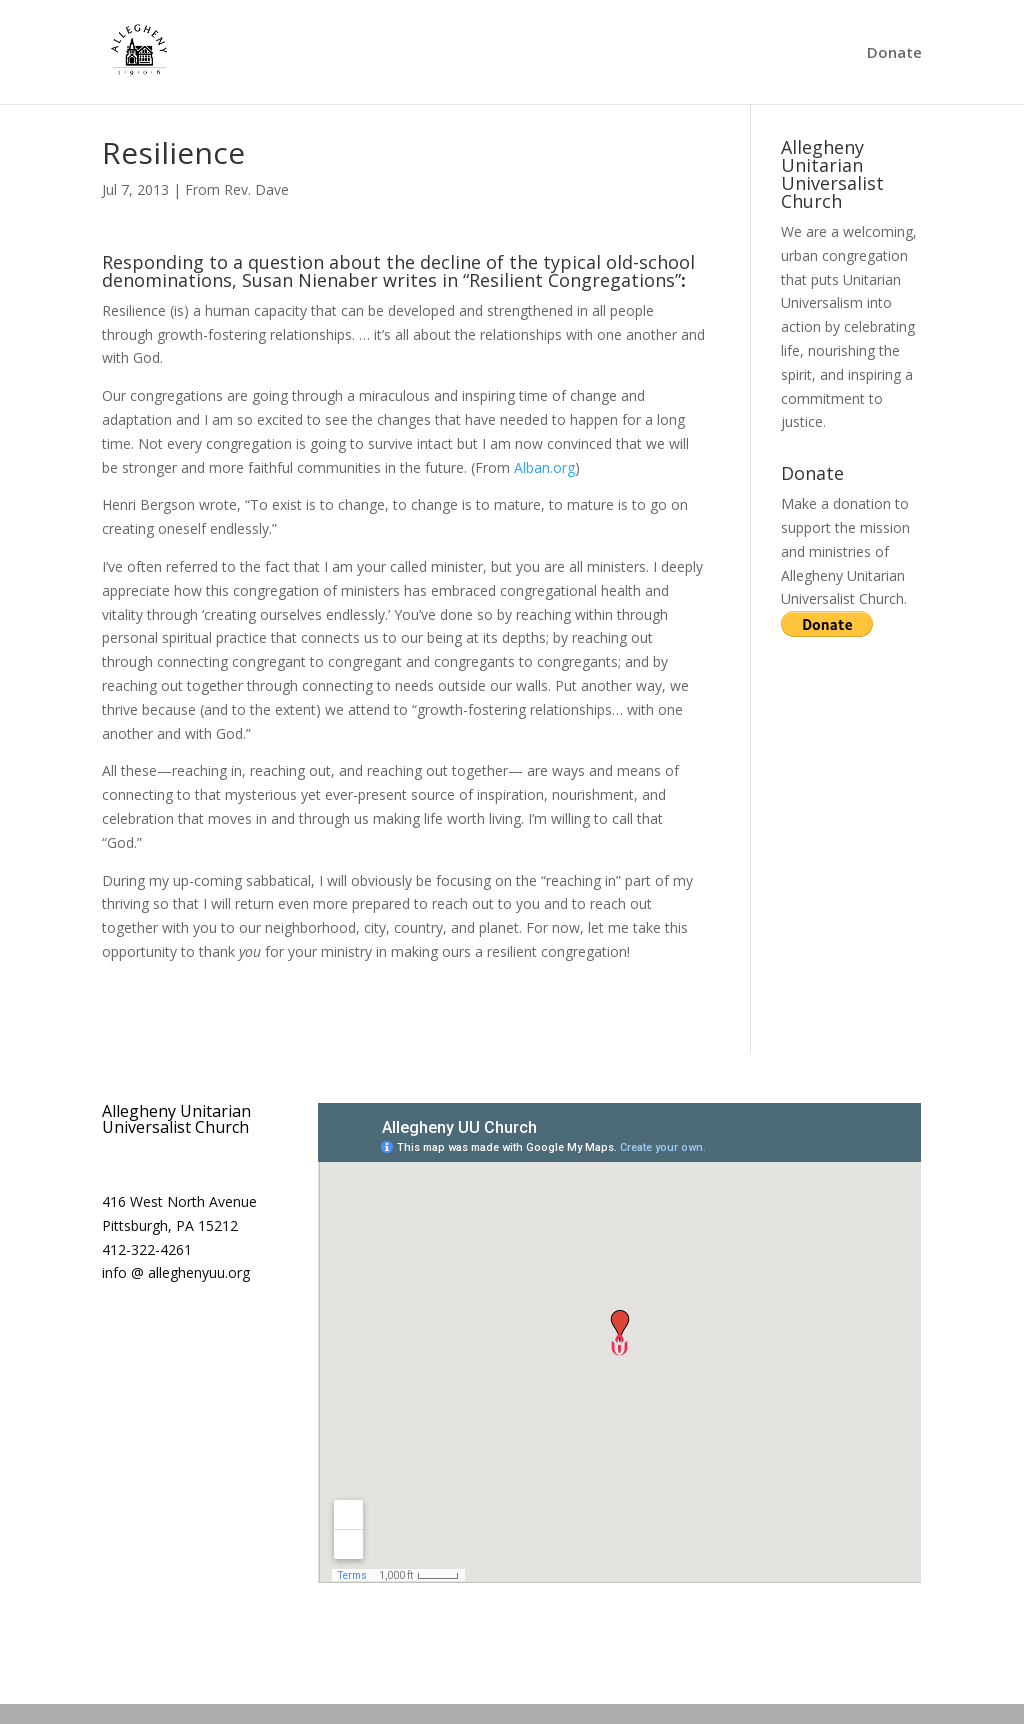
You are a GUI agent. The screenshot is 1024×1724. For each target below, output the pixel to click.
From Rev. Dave (237, 189)
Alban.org (544, 467)
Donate (894, 53)
